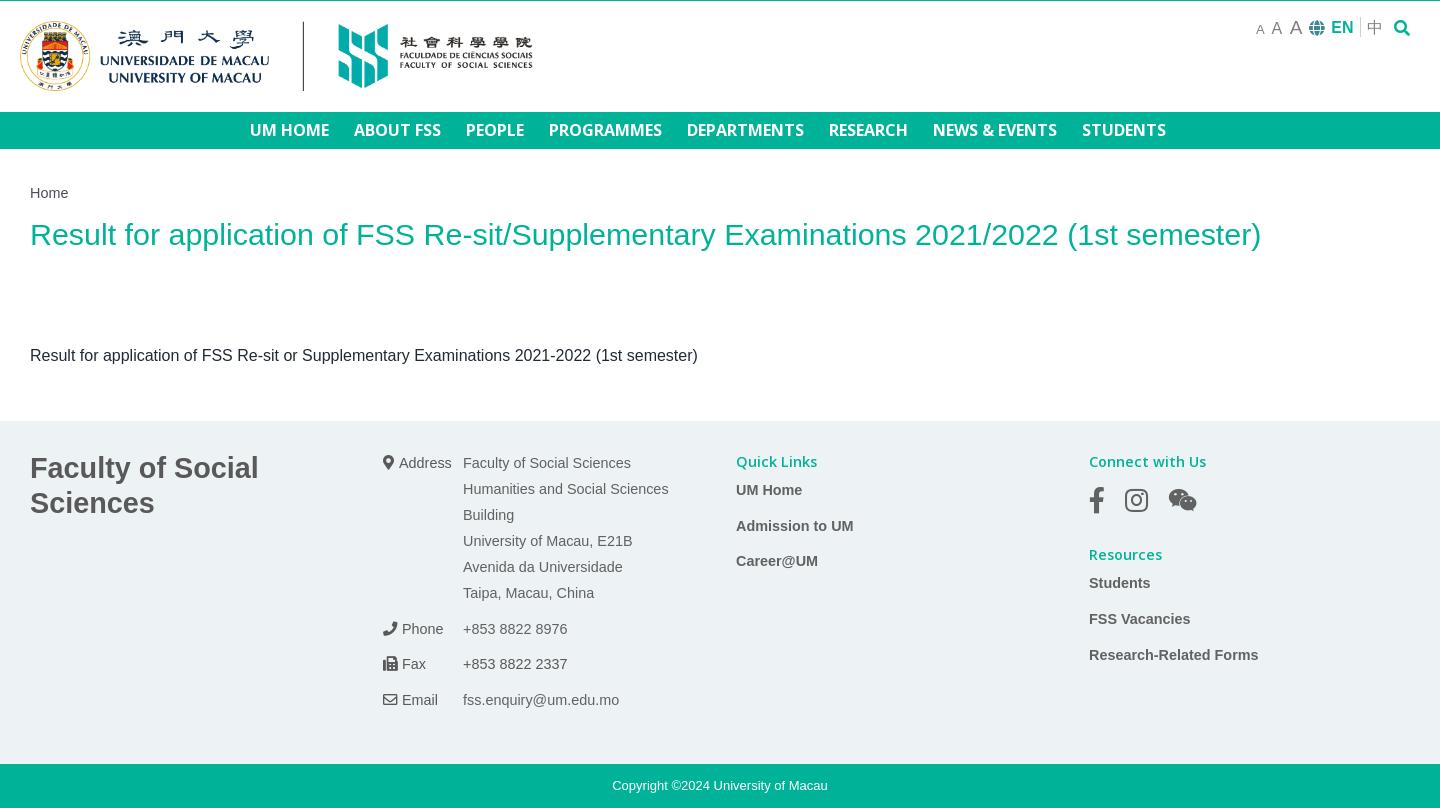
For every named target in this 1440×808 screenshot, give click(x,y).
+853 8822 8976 (515, 629)
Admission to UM (795, 526)
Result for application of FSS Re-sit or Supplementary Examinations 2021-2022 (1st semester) (364, 355)
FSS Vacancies (1140, 619)
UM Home (769, 490)
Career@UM (777, 561)
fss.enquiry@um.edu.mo (541, 700)
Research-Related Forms (1174, 655)
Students (1120, 583)
